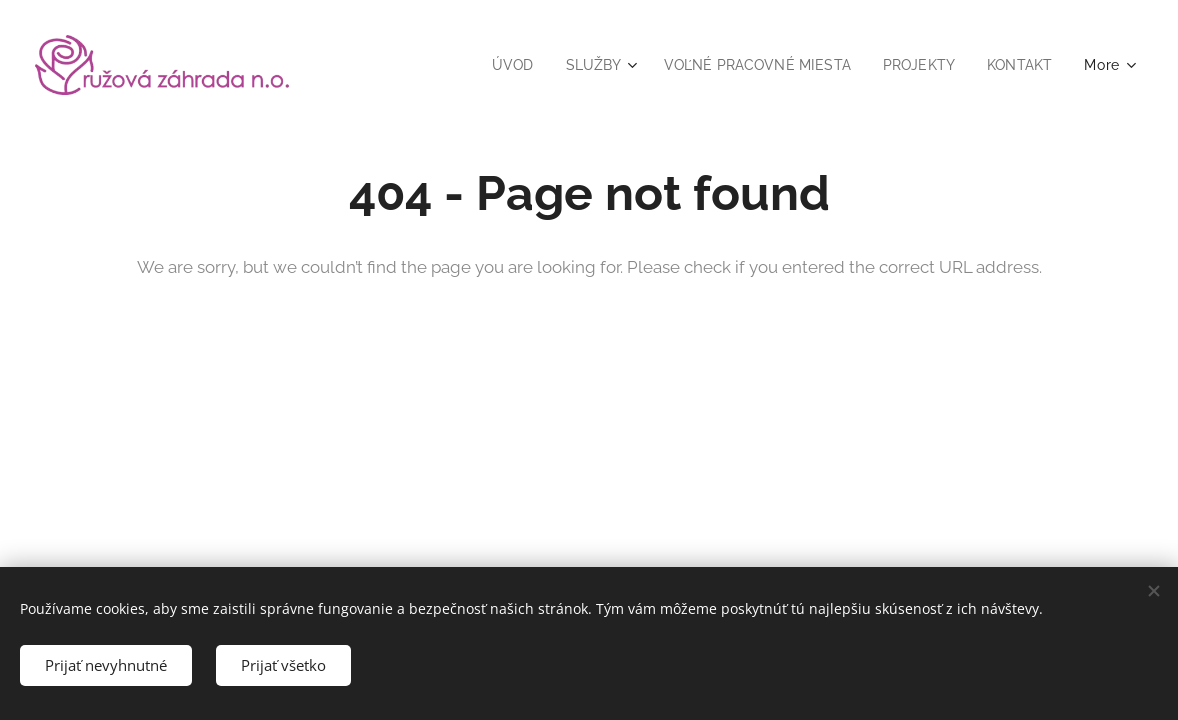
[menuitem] (494, 65)
